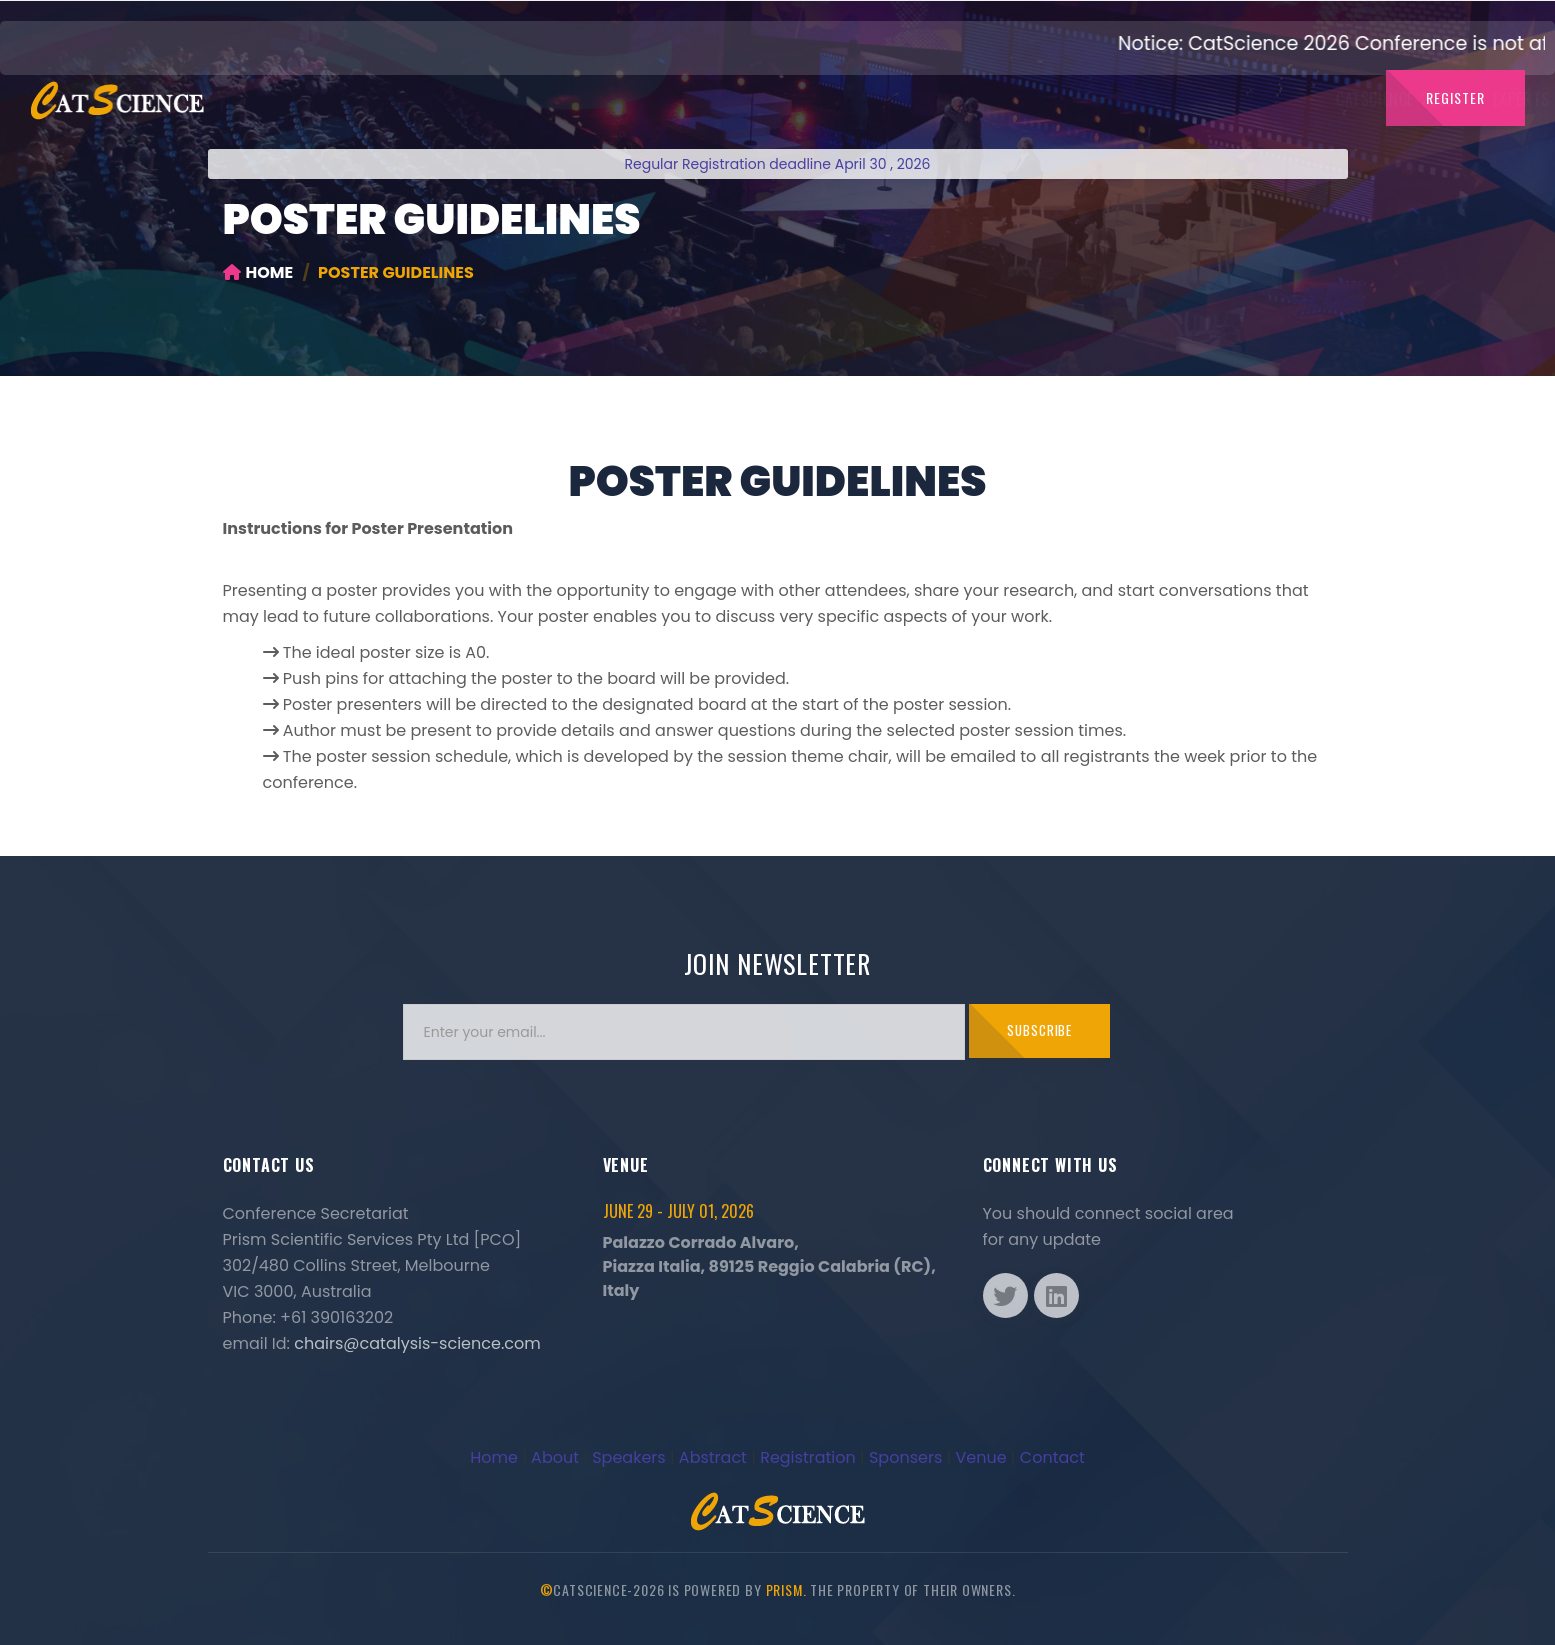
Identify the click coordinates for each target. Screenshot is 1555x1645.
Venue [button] (1327, 99)
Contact (1246, 99)
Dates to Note (927, 99)
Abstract (713, 1457)
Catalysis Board (695, 99)
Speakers (628, 1457)
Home (258, 272)
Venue (980, 1457)
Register (1455, 97)
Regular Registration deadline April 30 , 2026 (777, 164)
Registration (808, 1457)
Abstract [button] (1042, 99)
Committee (815, 99)
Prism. (786, 1589)
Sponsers (905, 1457)
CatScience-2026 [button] (453, 99)
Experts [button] (578, 99)
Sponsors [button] (1150, 99)
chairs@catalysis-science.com (417, 1343)
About (555, 1457)
